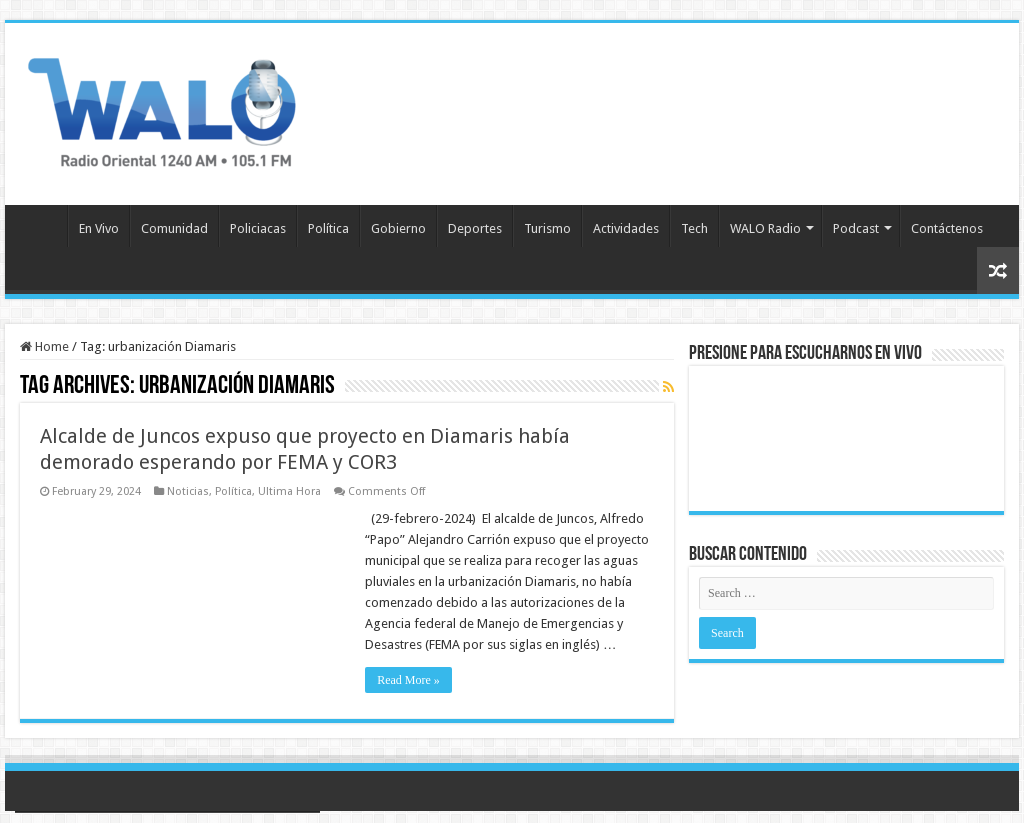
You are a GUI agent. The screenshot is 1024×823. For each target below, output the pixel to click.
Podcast (856, 228)
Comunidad (174, 228)
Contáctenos (947, 228)
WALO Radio (765, 228)
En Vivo (99, 228)
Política (328, 228)
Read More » (408, 680)
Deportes (475, 228)
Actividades (626, 228)
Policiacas (258, 228)
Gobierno (398, 228)
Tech (694, 228)
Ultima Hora (289, 491)
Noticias (188, 491)
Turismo (547, 228)
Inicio (41, 226)
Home (44, 346)
